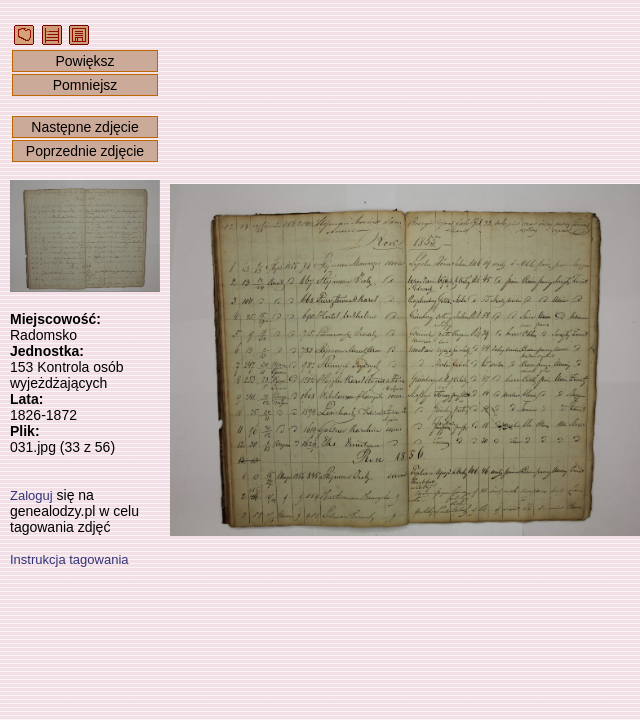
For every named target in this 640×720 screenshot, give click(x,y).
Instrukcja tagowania (69, 559)
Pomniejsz (85, 85)
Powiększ (84, 61)
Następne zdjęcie (84, 127)
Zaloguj (31, 495)
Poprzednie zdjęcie (85, 151)
